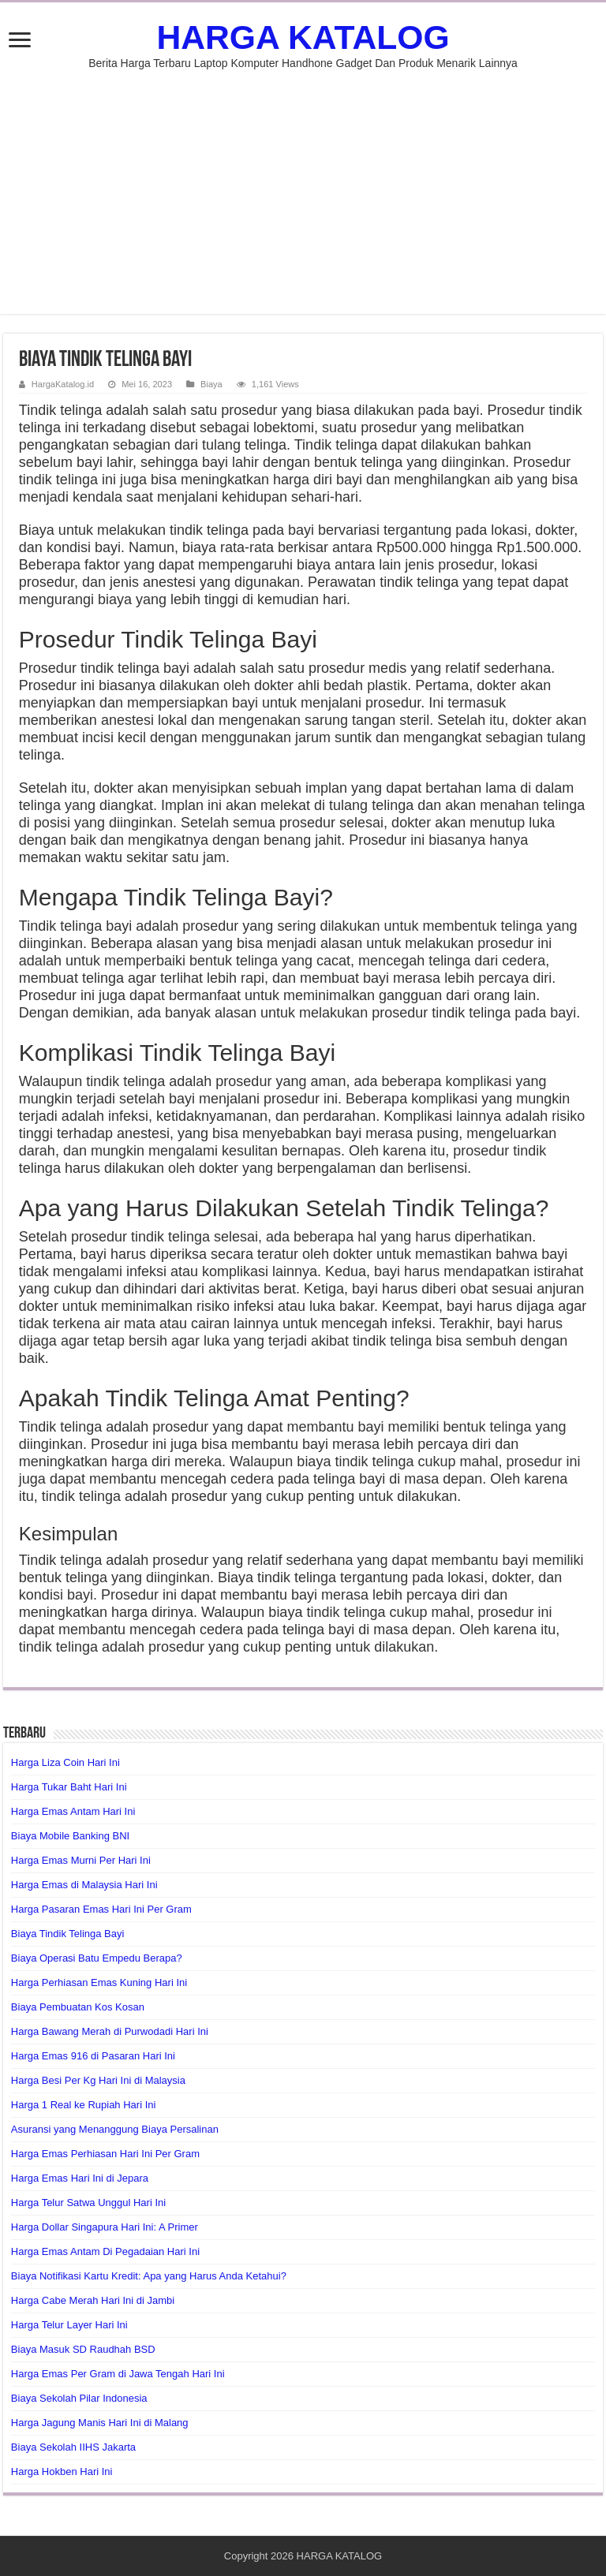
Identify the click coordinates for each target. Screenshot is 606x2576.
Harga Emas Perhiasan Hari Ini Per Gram (105, 2154)
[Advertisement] (303, 203)
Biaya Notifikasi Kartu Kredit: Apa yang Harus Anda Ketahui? (148, 2276)
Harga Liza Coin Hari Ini (65, 1762)
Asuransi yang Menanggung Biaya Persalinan (115, 2129)
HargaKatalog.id (63, 384)
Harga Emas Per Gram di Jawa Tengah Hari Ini (118, 2374)
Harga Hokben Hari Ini (62, 2471)
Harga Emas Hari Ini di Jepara (79, 2178)
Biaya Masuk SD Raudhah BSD (83, 2349)
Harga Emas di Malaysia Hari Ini (84, 1885)
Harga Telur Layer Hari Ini (69, 2325)
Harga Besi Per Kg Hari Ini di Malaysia (98, 2080)
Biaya (211, 384)
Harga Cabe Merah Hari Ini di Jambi (92, 2300)
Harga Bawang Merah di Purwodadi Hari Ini (109, 2031)
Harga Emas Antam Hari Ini (73, 1811)
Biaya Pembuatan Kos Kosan (77, 2007)
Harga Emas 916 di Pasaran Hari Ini (93, 2056)
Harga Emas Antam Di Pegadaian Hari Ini (105, 2251)
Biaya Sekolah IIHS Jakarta (73, 2447)
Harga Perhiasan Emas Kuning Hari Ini (99, 1982)
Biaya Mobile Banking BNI (70, 1836)
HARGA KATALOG (302, 37)
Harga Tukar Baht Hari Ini (69, 1787)
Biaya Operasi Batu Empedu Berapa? (96, 1958)
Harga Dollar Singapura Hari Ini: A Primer (104, 2227)
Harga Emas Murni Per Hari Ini (81, 1860)
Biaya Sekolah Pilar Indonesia (79, 2398)
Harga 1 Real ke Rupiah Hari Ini (83, 2105)
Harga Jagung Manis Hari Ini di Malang (100, 2423)
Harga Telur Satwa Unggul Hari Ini (88, 2202)
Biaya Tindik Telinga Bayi (68, 1933)
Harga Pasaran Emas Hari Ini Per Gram (101, 1909)
